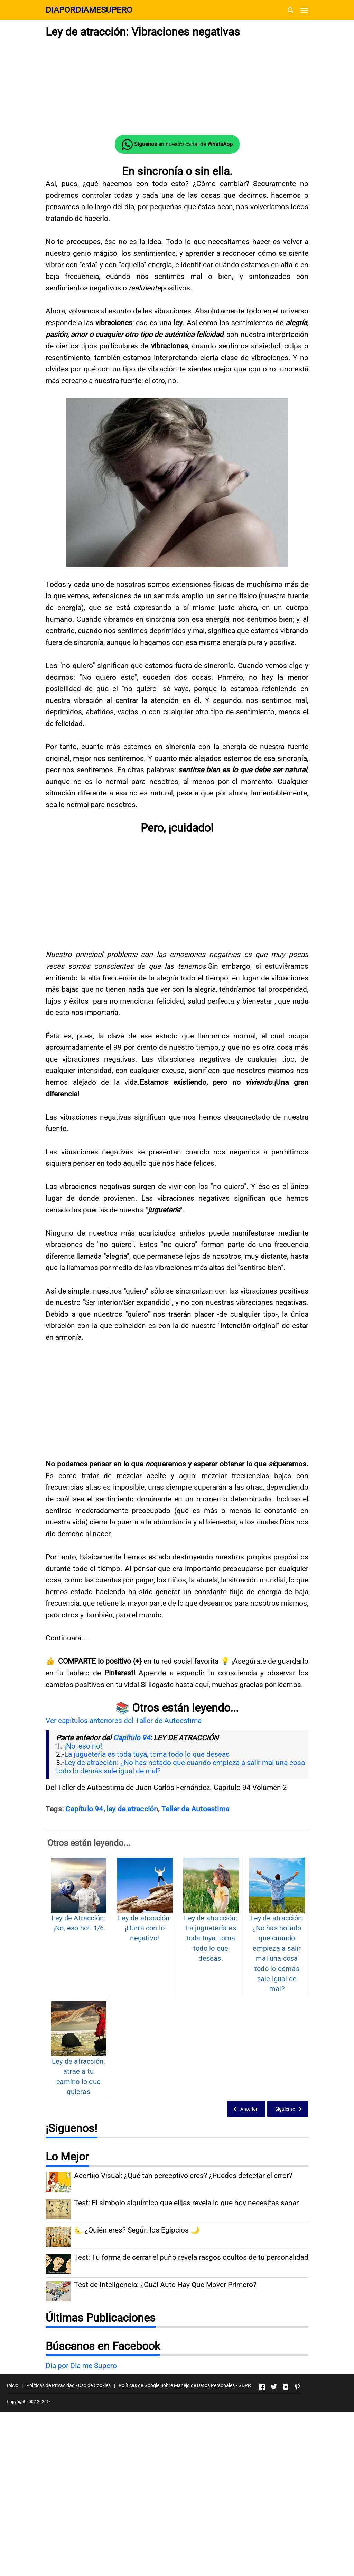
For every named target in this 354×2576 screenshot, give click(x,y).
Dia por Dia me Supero (81, 2366)
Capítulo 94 (131, 1738)
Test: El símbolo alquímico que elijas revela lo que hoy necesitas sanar (186, 2202)
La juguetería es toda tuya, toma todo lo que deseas (147, 1754)
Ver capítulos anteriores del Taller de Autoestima (124, 1720)
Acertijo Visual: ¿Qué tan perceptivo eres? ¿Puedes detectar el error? (183, 2175)
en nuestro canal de (177, 144)
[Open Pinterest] (297, 2387)
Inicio (12, 2385)
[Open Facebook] (262, 2387)
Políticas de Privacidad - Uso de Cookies (68, 2385)
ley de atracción (132, 1809)
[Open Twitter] (274, 2387)
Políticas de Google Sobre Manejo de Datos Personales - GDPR (185, 2385)
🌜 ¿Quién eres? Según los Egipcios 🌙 (136, 2230)
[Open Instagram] (285, 2387)
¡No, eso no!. (84, 1746)
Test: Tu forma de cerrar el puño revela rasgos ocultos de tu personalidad (191, 2257)
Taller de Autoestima (195, 1809)
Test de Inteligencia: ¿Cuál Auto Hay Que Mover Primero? (165, 2284)
